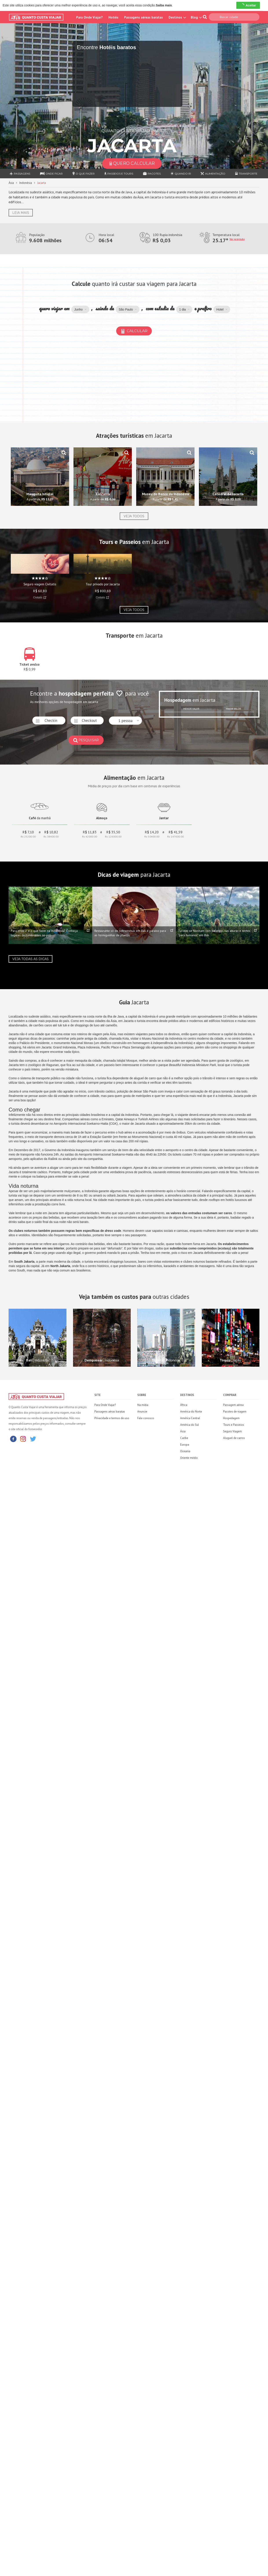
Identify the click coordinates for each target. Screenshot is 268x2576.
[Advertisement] (134, 379)
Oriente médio (189, 1458)
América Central (190, 1418)
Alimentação (213, 173)
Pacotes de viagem (234, 1411)
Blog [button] (196, 17)
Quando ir (181, 173)
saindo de (104, 308)
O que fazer (84, 173)
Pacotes (152, 173)
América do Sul (189, 1425)
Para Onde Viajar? (89, 17)
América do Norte (191, 1411)
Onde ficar (51, 173)
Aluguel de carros (234, 1438)
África (183, 1405)
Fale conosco (145, 1418)
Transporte (246, 173)
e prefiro (202, 308)
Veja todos (134, 516)
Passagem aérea (233, 1405)
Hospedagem (231, 1418)
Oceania (185, 1451)
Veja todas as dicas (30, 959)
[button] (80, 309)
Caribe (184, 1438)
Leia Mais (20, 213)
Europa (184, 1444)
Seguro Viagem (232, 1431)
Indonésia (25, 183)
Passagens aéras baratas (109, 1411)
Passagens (20, 173)
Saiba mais (164, 5)
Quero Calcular (132, 163)
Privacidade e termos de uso (111, 1418)
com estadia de (160, 308)
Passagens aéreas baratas (143, 17)
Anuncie (142, 1411)
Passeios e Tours (118, 173)
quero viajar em (54, 308)
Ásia (11, 183)
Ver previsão (237, 239)
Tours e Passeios (233, 1425)
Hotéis (113, 17)
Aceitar (248, 5)
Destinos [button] (177, 17)
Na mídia (142, 1405)
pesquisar (86, 740)
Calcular (134, 331)
